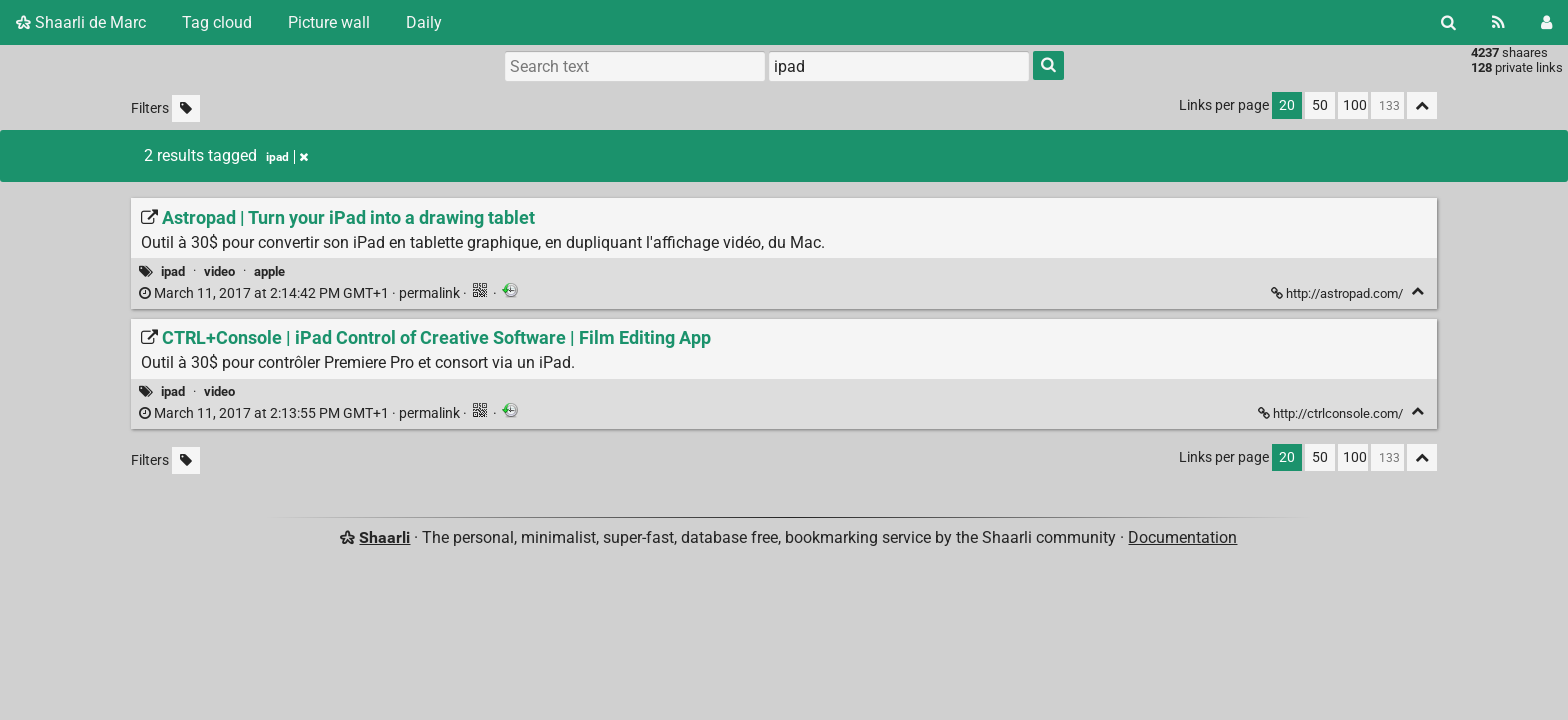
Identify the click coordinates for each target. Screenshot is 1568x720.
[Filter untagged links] (186, 108)
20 (1287, 105)
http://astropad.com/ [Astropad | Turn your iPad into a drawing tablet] (1338, 293)
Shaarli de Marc (81, 22)
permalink (301, 293)
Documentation (1182, 537)
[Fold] (1417, 291)
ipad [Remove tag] (287, 157)
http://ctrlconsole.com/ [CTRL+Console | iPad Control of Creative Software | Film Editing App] (1332, 413)
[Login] (1546, 22)
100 (1355, 105)
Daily (424, 22)
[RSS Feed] (1498, 22)
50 (1320, 105)
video (219, 271)
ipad (173, 271)
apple (269, 271)
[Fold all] (1422, 105)
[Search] (1448, 22)
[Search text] (635, 66)
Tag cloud (217, 22)
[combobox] (899, 66)
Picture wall (329, 22)
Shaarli (384, 537)
